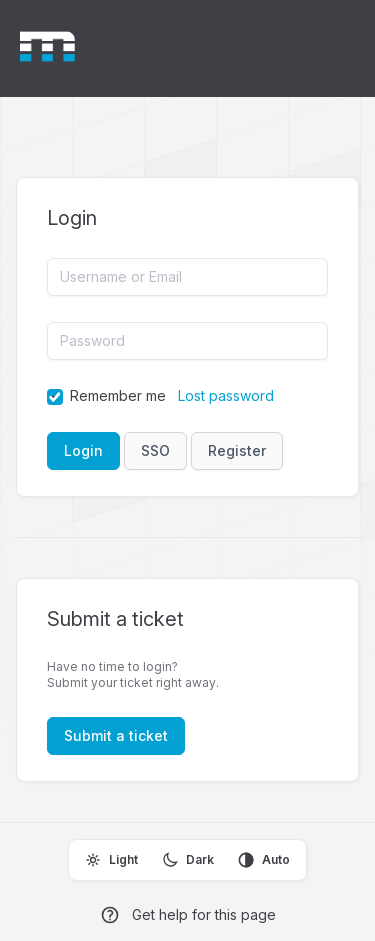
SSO (155, 450)
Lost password (226, 395)
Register (237, 450)
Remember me (118, 395)
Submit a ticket (116, 735)
